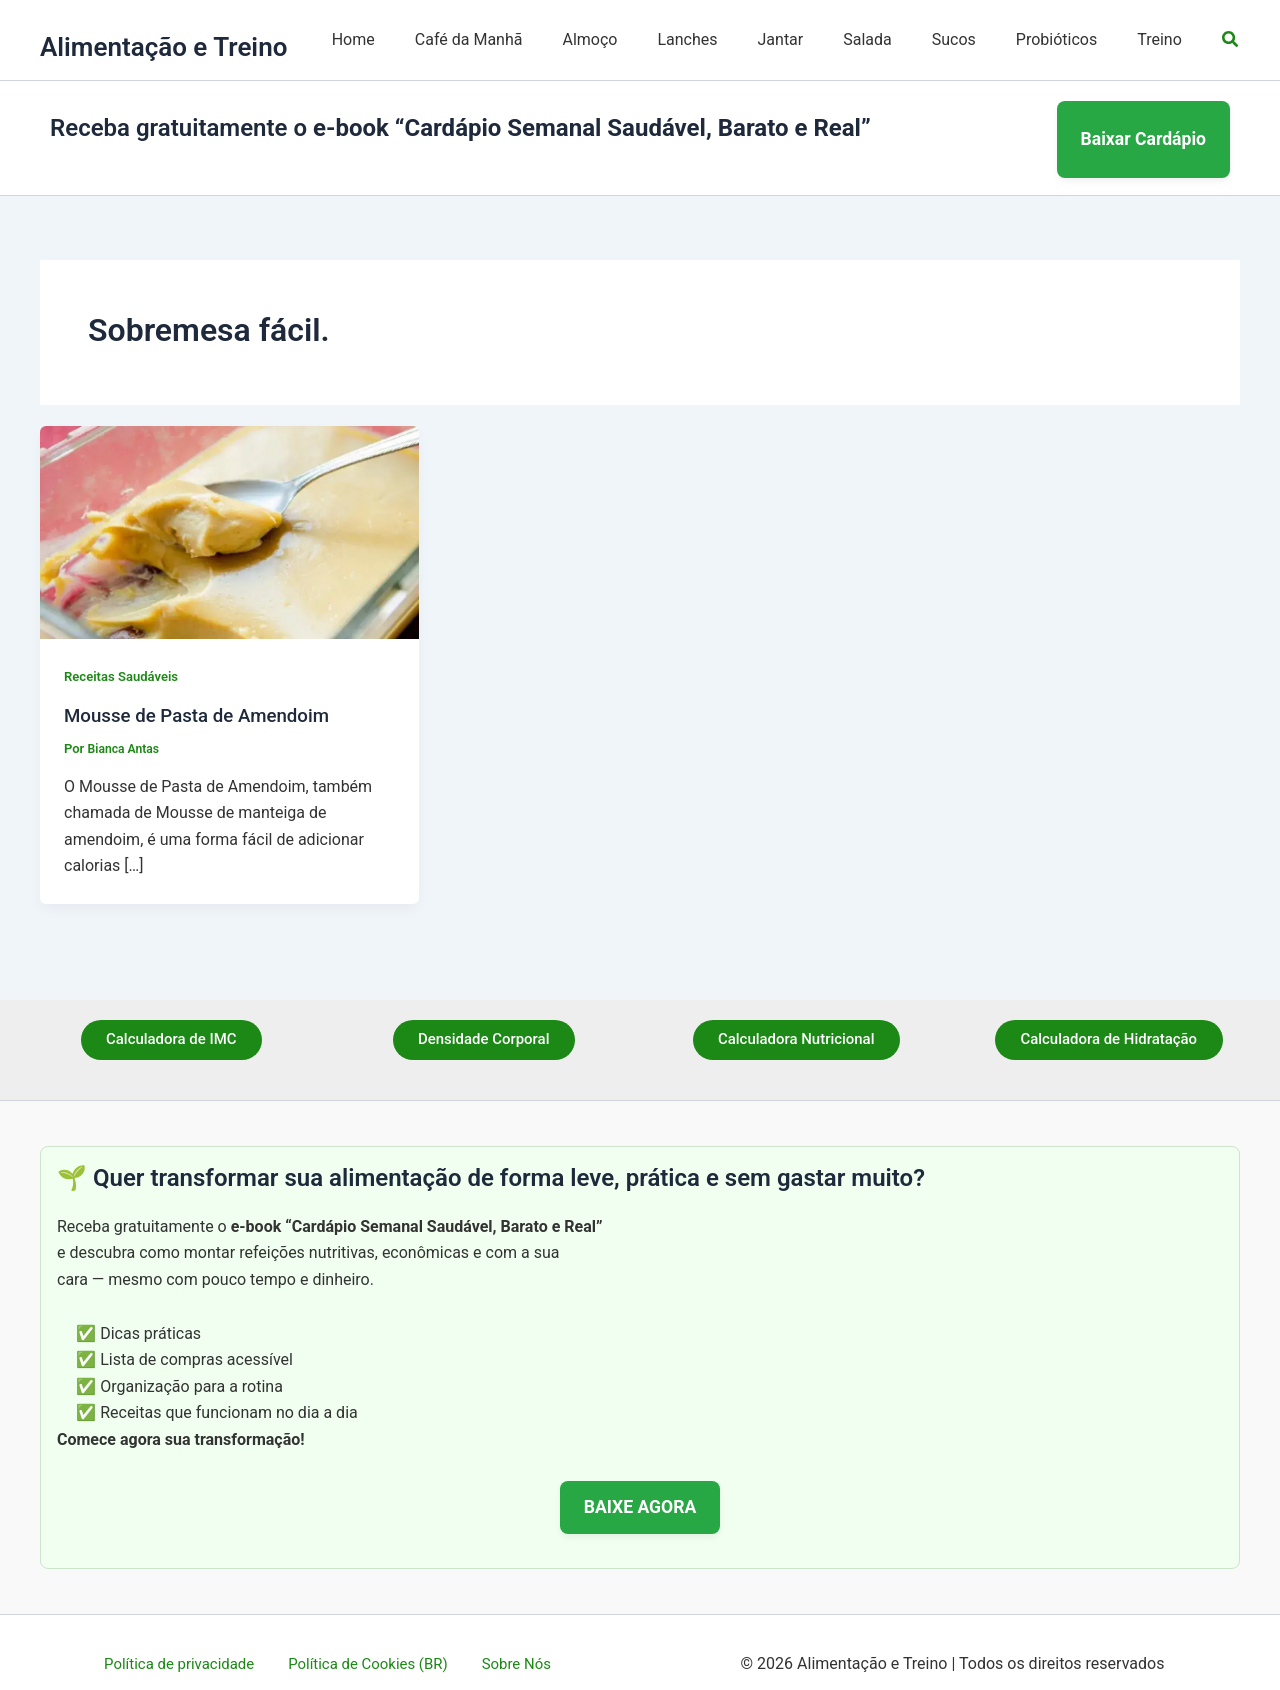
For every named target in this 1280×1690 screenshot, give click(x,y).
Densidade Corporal (483, 1017)
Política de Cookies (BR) (370, 1639)
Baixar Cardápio (1144, 127)
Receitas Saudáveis (125, 653)
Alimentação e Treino (163, 47)
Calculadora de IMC (171, 1017)
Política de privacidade (189, 1639)
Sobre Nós (509, 1639)
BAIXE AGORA (640, 1483)
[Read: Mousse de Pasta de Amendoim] (229, 507)
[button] (1231, 39)
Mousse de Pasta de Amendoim (206, 691)
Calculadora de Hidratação (1108, 1017)
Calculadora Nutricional (796, 1017)
